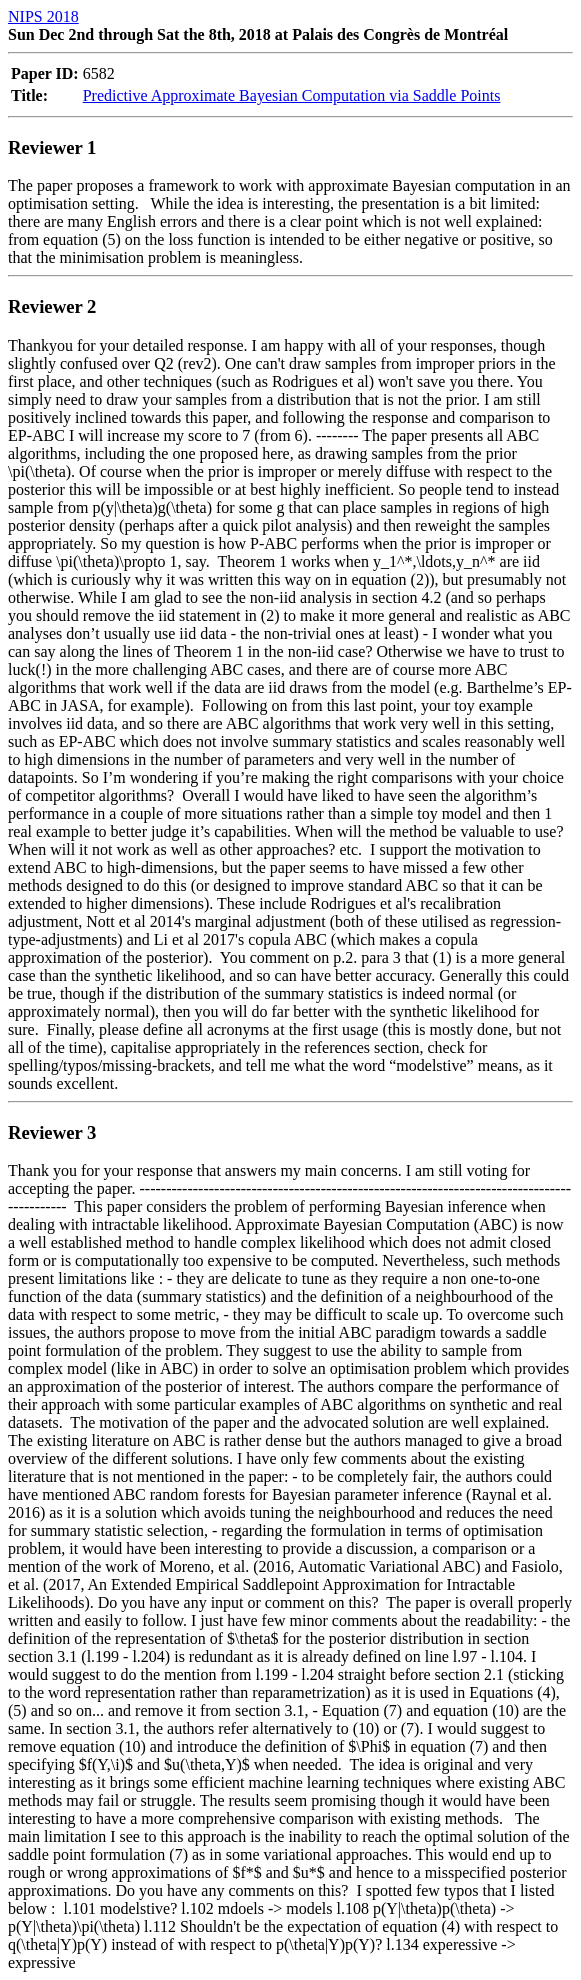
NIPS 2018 (43, 16)
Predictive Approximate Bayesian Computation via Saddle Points (292, 95)
